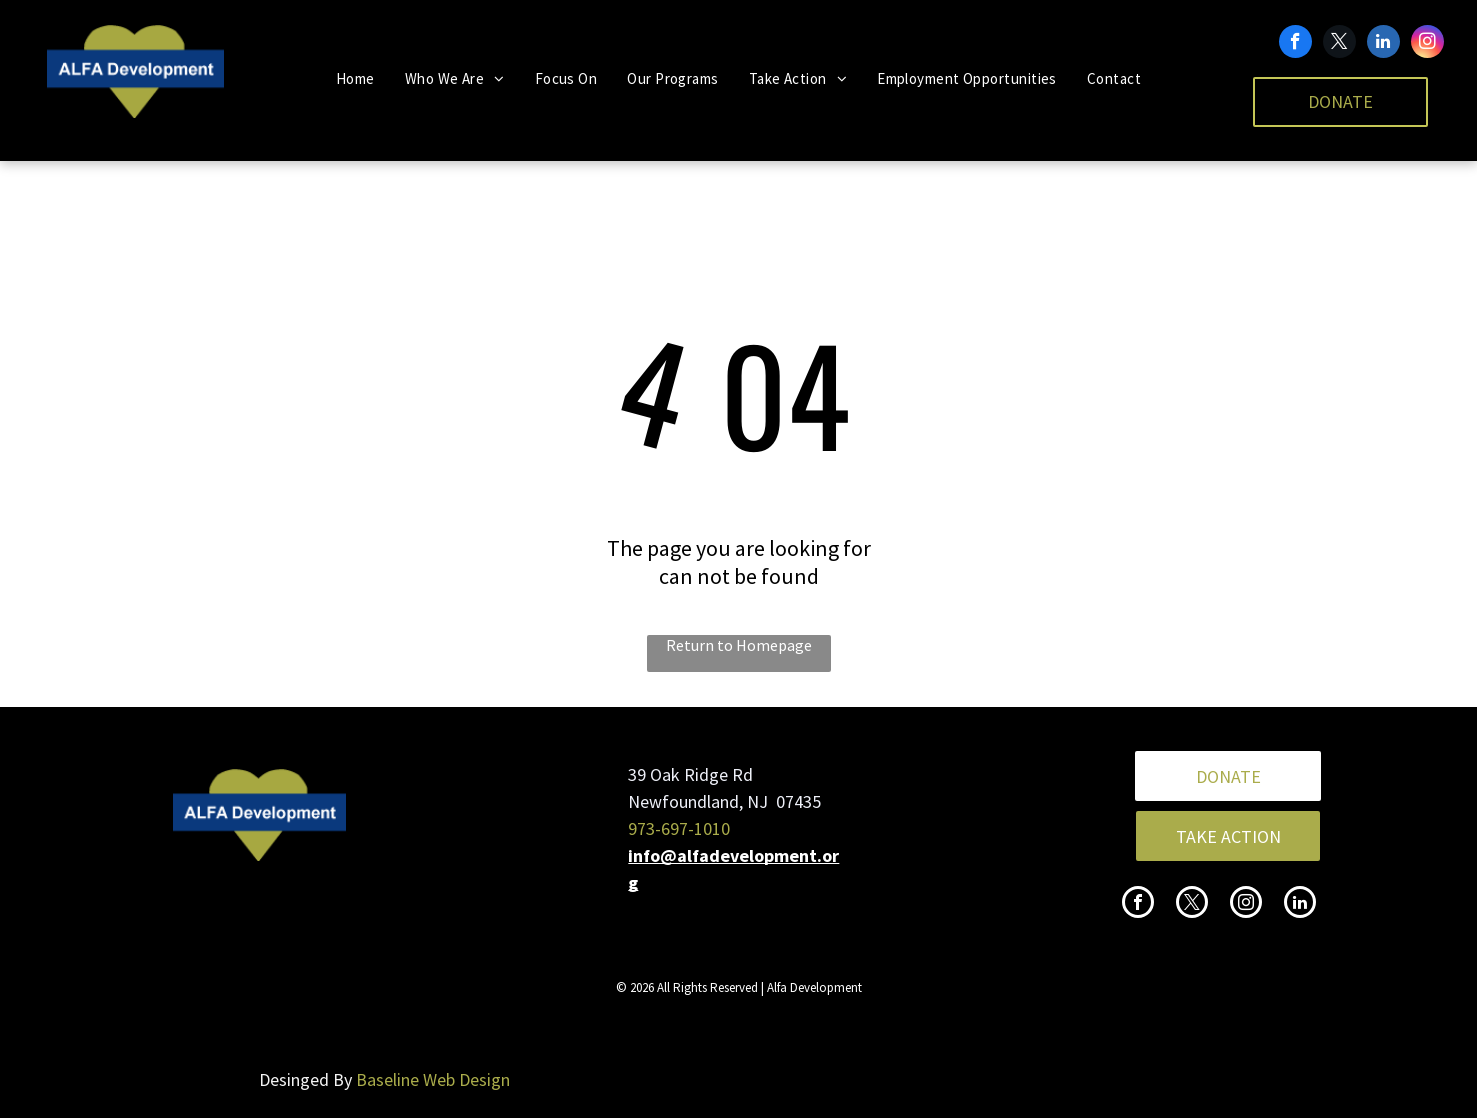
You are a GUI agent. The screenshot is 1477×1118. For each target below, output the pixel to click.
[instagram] (1427, 44)
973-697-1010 (679, 828)
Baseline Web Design (433, 1079)
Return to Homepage (739, 645)
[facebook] (1295, 44)
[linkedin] (1383, 44)
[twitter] (1339, 44)
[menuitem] (355, 78)
